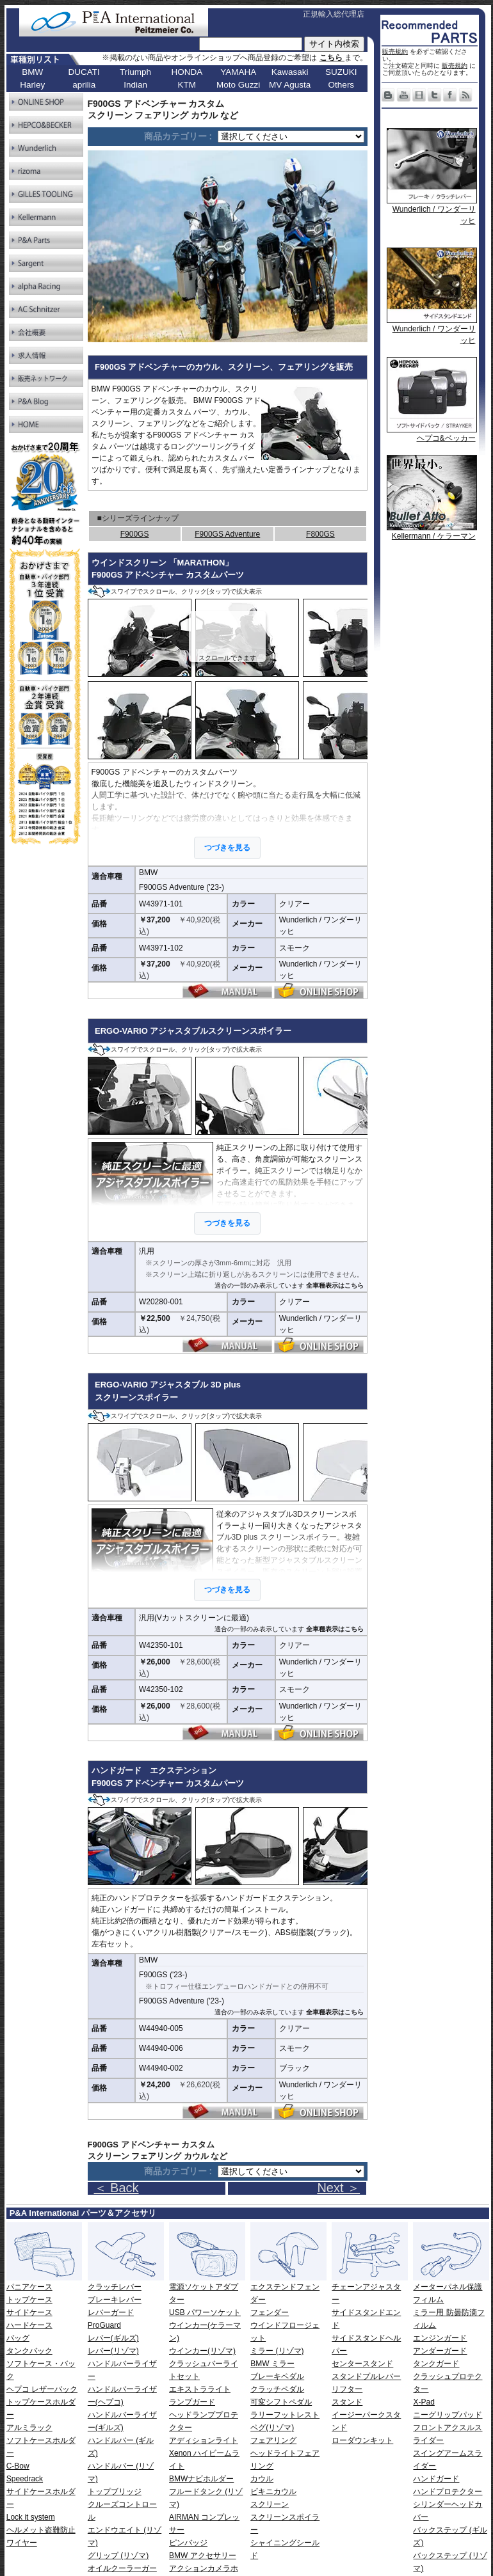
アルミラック (29, 2427)
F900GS (134, 534)
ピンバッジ (188, 2542)
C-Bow (17, 2465)
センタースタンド (362, 2363)
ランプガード (192, 2402)
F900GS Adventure (227, 534)
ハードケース (29, 2325)
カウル (261, 2478)
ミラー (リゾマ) (276, 2350)
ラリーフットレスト (284, 2414)
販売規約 (395, 51)
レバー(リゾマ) (113, 2350)
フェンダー (269, 2312)
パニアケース (29, 2286)
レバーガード (111, 2312)
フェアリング (273, 2440)
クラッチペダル (277, 2389)
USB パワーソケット (205, 2312)
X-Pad (423, 2402)
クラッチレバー (114, 2286)
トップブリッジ (114, 2491)
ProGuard (104, 2325)
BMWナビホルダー (201, 2478)
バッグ (17, 2338)
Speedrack (24, 2478)
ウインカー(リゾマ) (202, 2350)
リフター (347, 2389)
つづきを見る (227, 847)
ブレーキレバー (114, 2299)
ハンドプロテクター (447, 2491)
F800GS (320, 534)
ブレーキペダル (277, 2376)
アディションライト (203, 2440)
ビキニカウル (273, 2491)
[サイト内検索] (250, 44)
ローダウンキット (362, 2440)
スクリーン (269, 2504)
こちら (331, 57)
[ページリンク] (291, 136)
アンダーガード (440, 2350)
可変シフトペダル (281, 2402)
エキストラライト (199, 2389)
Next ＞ (338, 2188)
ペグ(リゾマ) (272, 2427)
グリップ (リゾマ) (118, 2555)
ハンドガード (436, 2478)
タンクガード (436, 2363)
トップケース (29, 2299)
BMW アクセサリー (202, 2555)
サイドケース (29, 2312)
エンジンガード (440, 2338)
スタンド (347, 2402)
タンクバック (29, 2350)
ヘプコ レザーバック (41, 2389)
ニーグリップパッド (447, 2414)
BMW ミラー (272, 2363)
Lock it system (30, 2517)
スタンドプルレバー (366, 2376)
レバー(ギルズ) (113, 2338)
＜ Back (116, 2188)
